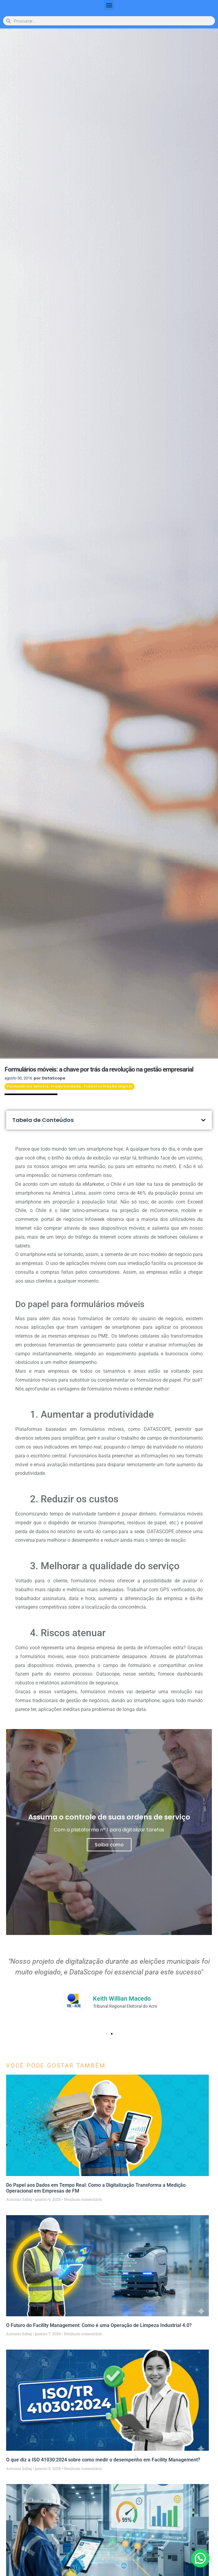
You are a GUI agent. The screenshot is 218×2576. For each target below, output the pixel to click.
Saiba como (109, 1844)
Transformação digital (107, 1086)
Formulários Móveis (28, 1086)
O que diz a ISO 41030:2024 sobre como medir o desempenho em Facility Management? (103, 2460)
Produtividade (66, 1086)
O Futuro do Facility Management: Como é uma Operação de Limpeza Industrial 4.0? (99, 2325)
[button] (109, 5)
